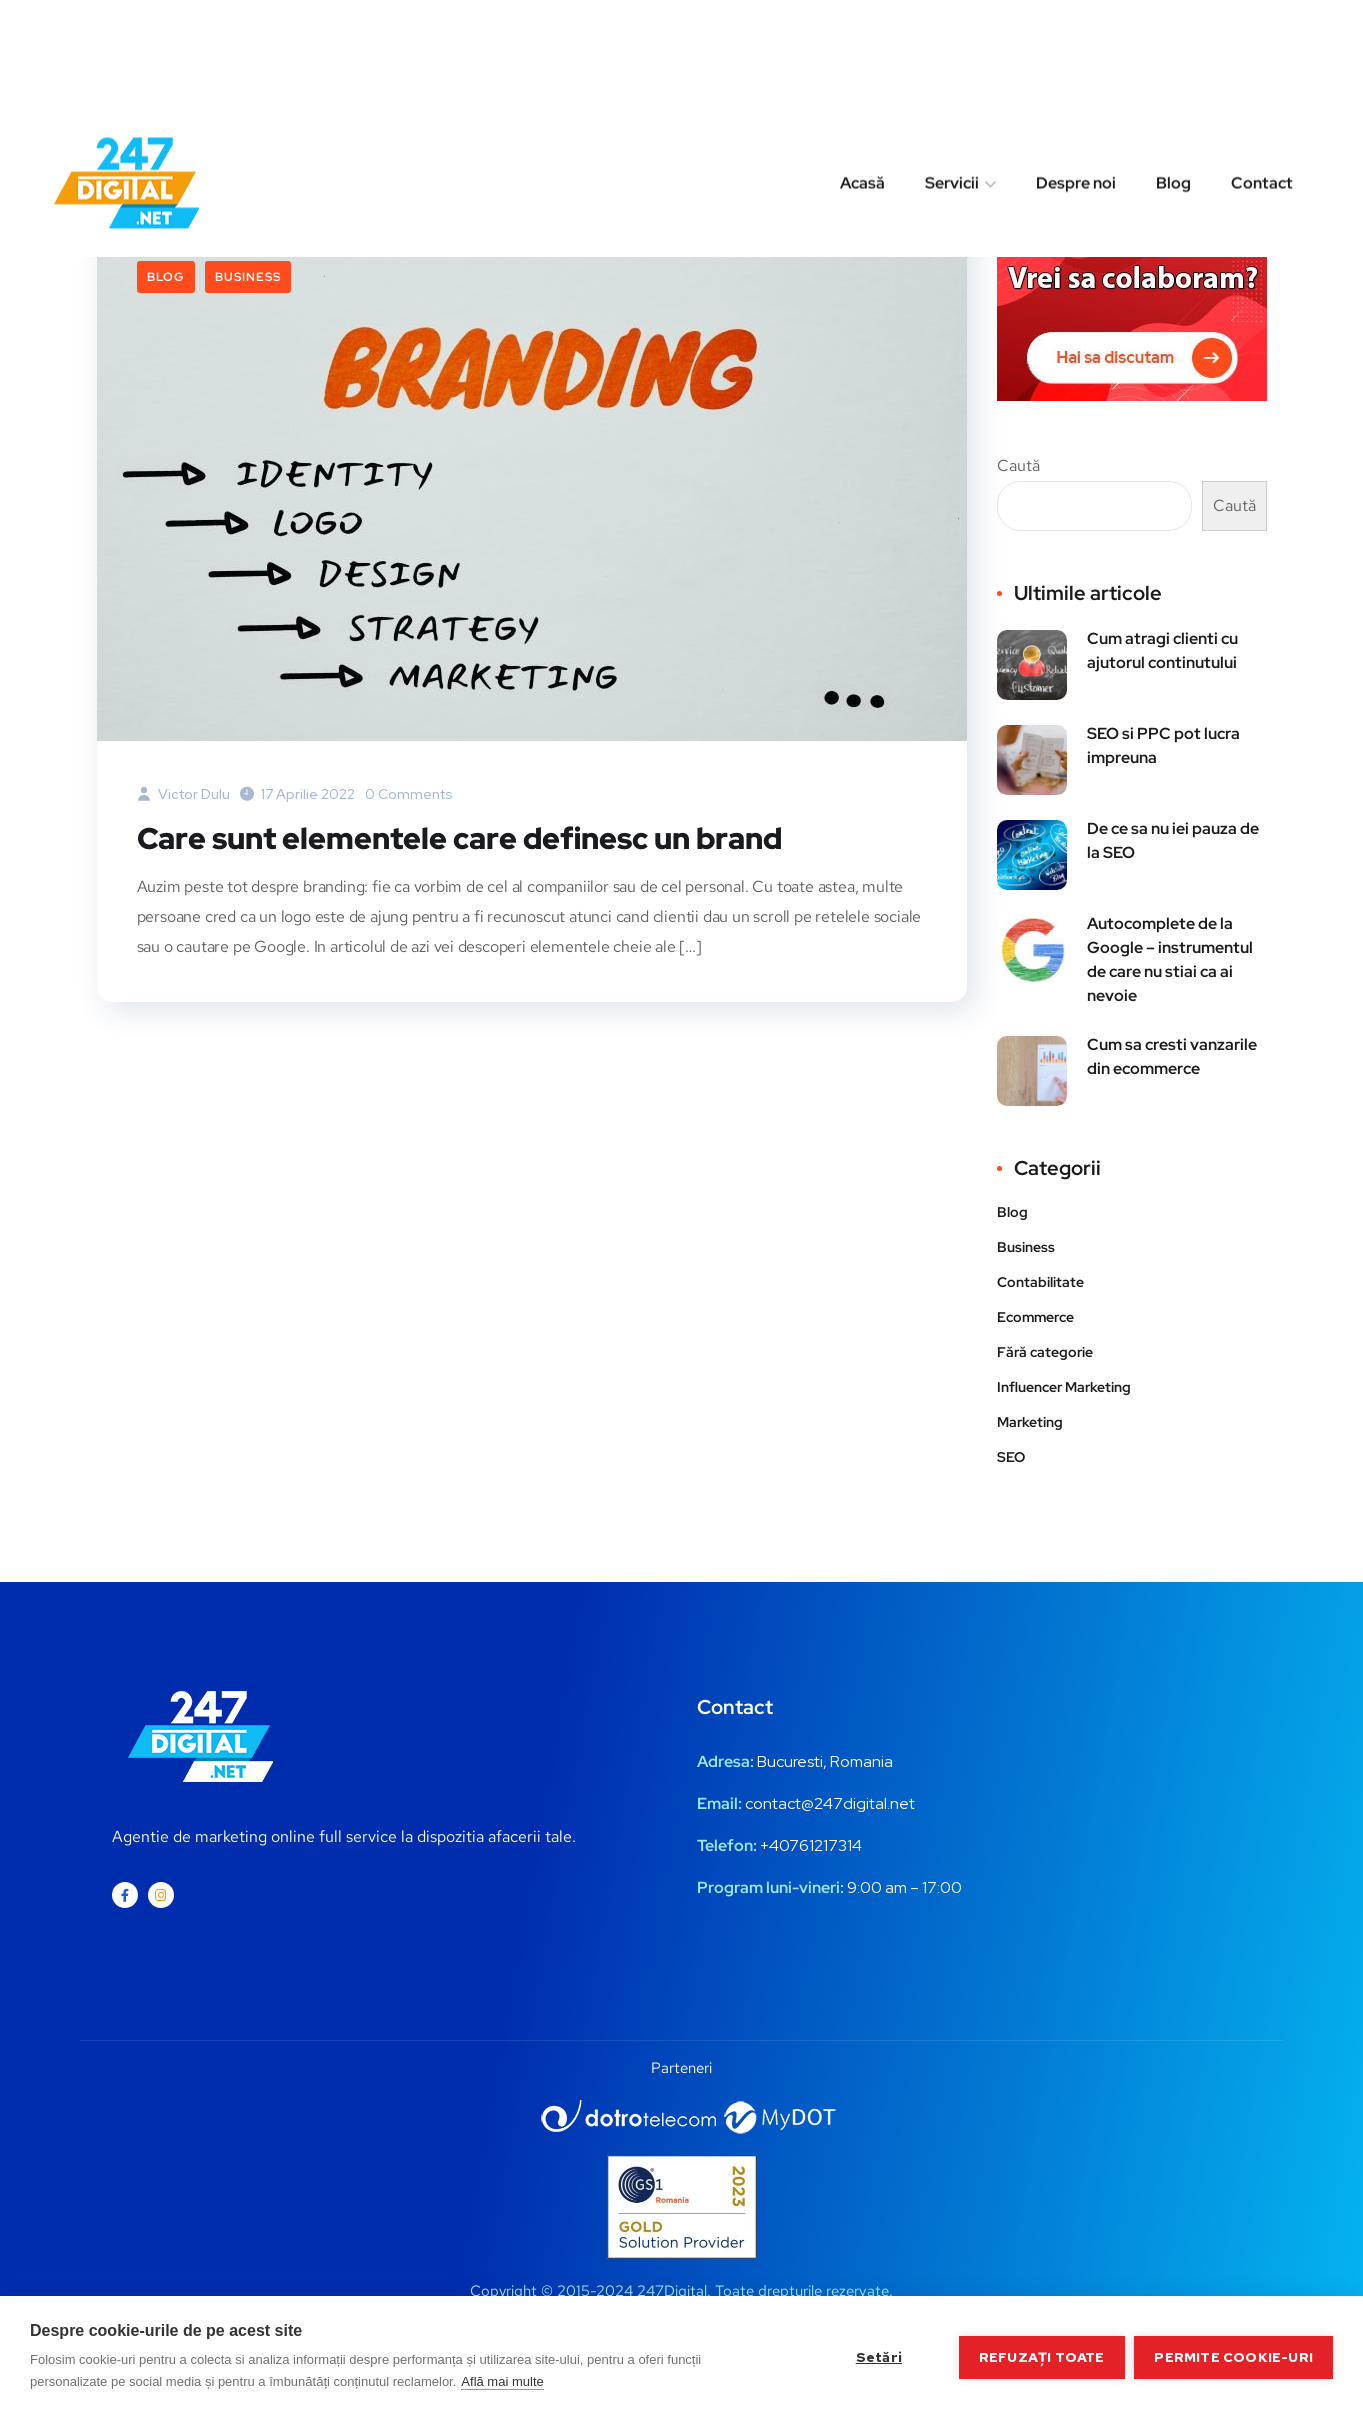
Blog (1173, 73)
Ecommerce (1035, 1317)
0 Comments (409, 794)
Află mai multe (502, 2381)
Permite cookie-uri (1233, 2357)
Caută (1018, 465)
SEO (1011, 1457)
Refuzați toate (1042, 2357)
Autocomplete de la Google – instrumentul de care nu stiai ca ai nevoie (1170, 959)
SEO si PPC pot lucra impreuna (1163, 745)
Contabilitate (1040, 1282)
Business (248, 277)
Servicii (952, 73)
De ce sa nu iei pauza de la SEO (1173, 840)
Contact (1262, 73)
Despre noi (1076, 73)
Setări (878, 2357)
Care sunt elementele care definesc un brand (459, 838)
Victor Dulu (183, 794)
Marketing (1030, 1422)
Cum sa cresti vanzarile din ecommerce (1172, 1056)
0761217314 (820, 1845)
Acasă (862, 73)
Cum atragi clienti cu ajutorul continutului (1162, 650)
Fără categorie (1045, 1352)
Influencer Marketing (1064, 1387)
